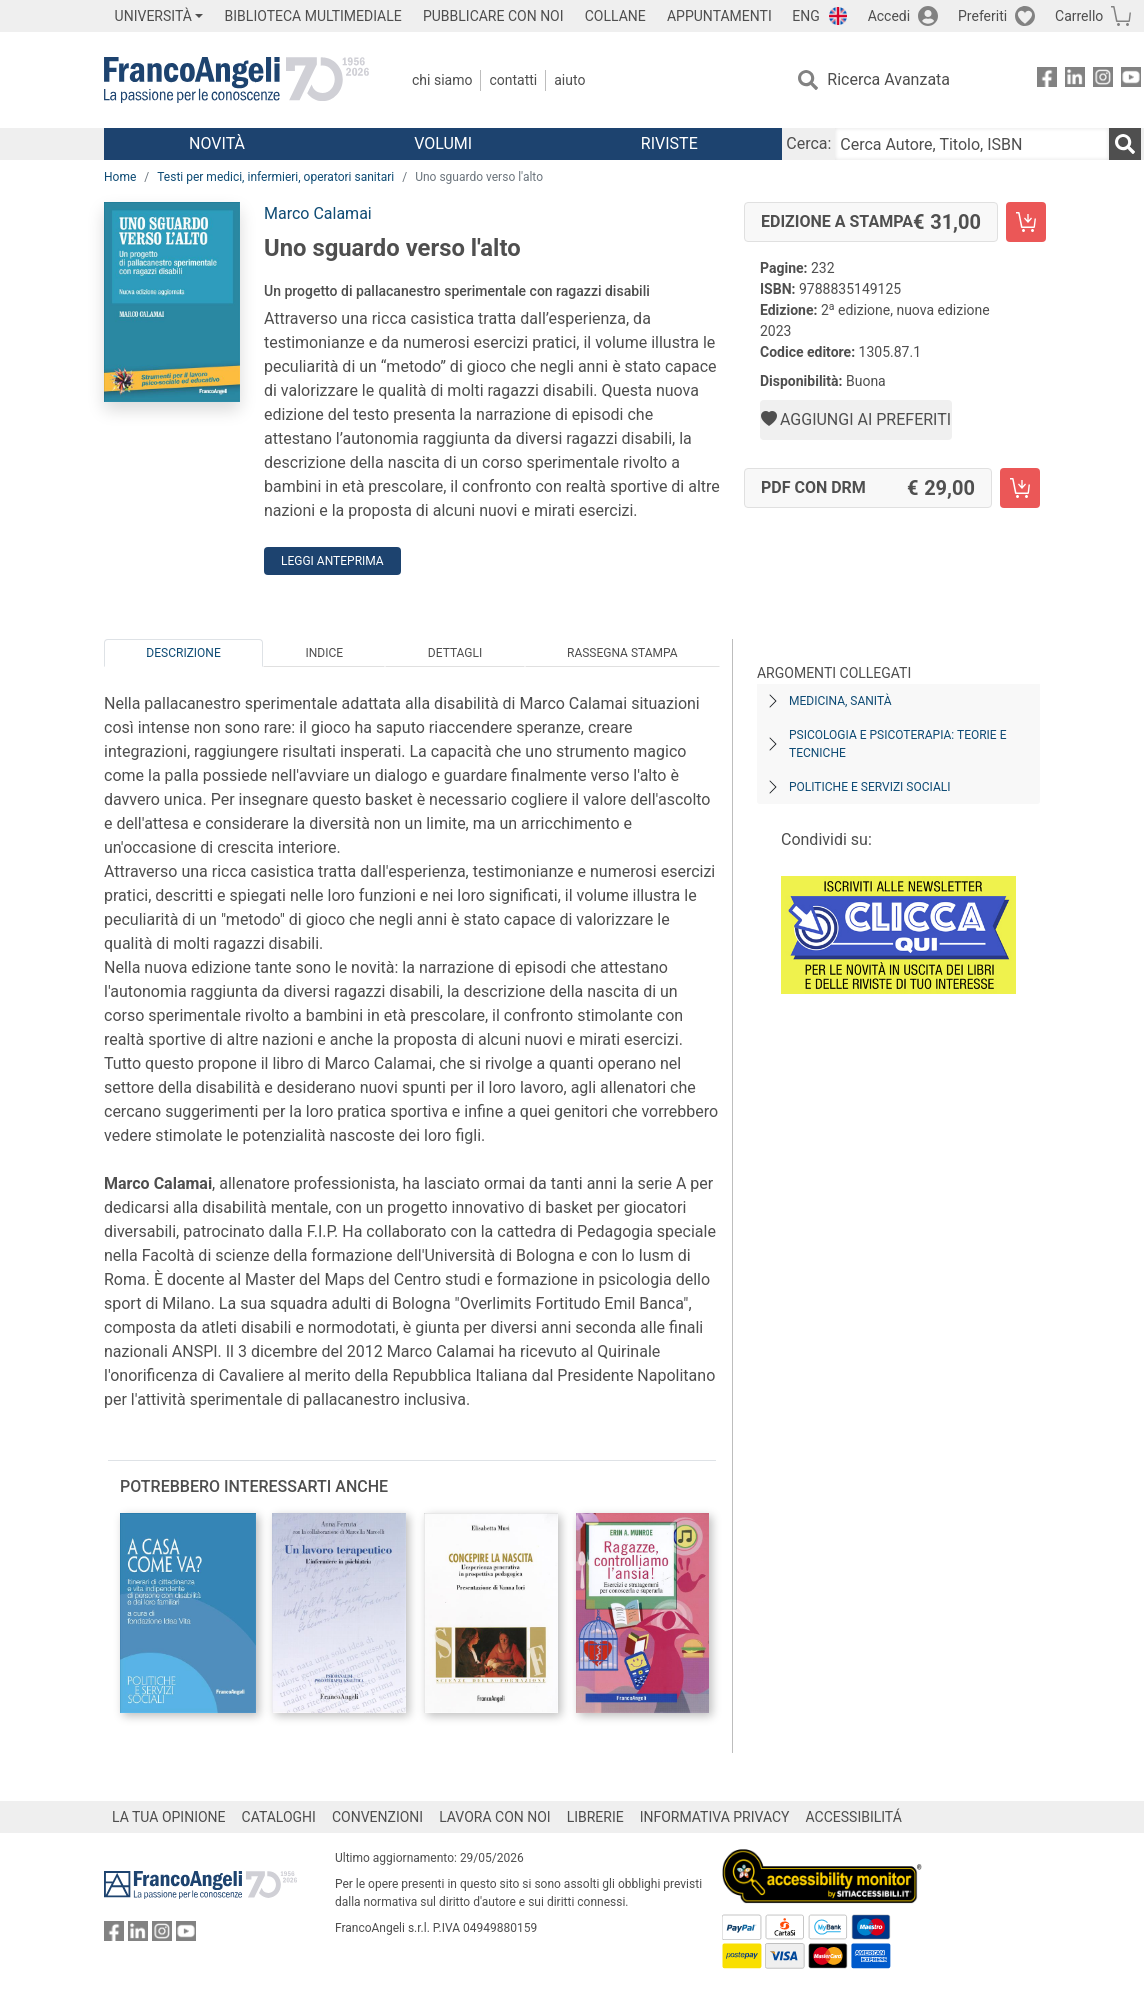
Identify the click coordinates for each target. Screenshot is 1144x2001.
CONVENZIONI (377, 1817)
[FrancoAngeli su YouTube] (1131, 80)
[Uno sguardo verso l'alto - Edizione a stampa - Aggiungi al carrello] (1026, 222)
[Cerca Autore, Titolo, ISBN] (972, 144)
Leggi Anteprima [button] (332, 561)
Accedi (889, 16)
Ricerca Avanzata (888, 79)
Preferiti (982, 16)
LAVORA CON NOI (495, 1817)
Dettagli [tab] (455, 653)
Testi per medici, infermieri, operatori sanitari (275, 177)
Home (120, 177)
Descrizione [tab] (183, 653)
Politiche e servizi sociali (869, 787)
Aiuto (569, 80)
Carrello (1079, 16)
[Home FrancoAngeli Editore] (236, 80)
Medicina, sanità (840, 701)
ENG (805, 16)
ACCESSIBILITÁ (854, 1817)
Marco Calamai (318, 213)
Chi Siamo (442, 80)
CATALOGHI (279, 1817)
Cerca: (808, 143)
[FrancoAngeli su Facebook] (1047, 80)
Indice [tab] (324, 653)
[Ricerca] (1125, 144)
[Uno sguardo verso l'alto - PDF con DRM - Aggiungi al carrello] (1020, 488)
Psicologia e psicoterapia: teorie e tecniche (898, 744)
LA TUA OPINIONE (169, 1817)
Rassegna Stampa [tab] (622, 653)
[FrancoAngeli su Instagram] (1103, 80)
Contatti (513, 80)
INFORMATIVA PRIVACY (715, 1817)
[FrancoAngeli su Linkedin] (1075, 80)
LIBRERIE (595, 1817)
